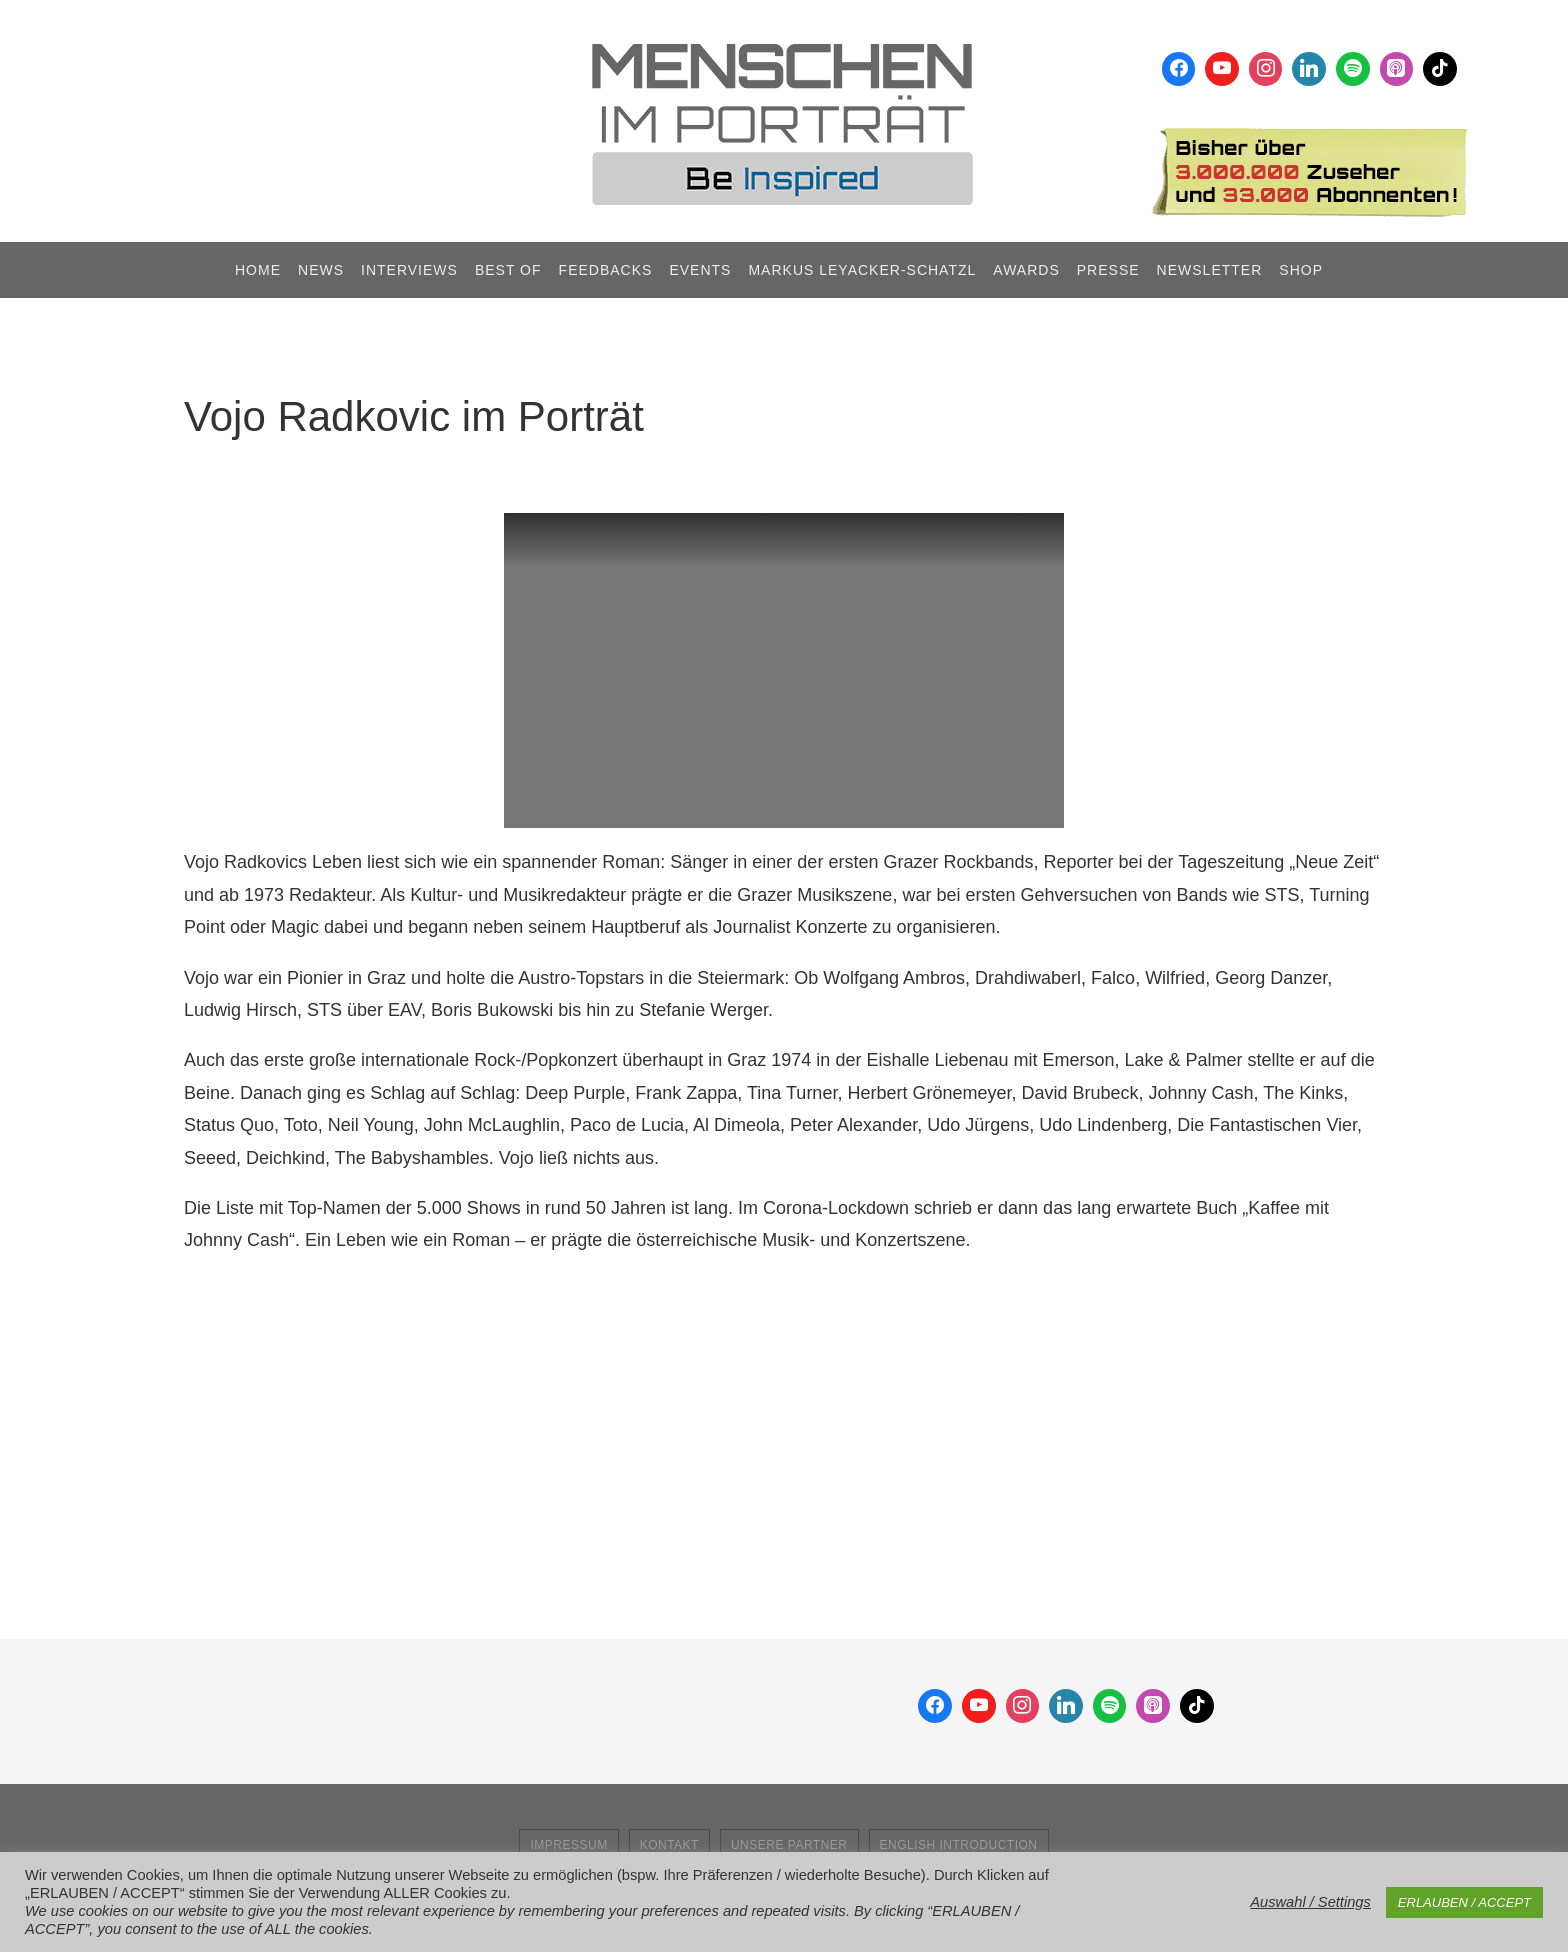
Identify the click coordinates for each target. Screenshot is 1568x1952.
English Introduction (959, 1845)
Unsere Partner (789, 1845)
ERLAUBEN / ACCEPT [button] (1464, 1902)
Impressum (568, 1845)
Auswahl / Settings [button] (1310, 1902)
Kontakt (669, 1845)
